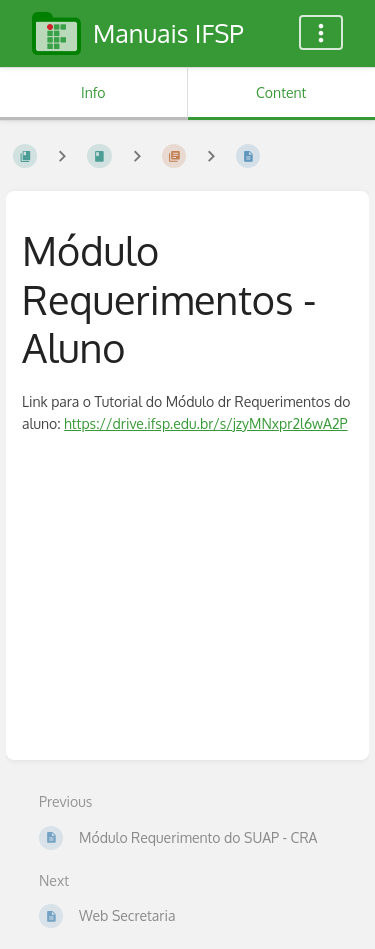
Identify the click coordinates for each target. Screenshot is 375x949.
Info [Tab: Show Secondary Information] (93, 92)
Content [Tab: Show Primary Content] (281, 92)
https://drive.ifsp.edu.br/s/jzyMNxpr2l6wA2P (205, 423)
